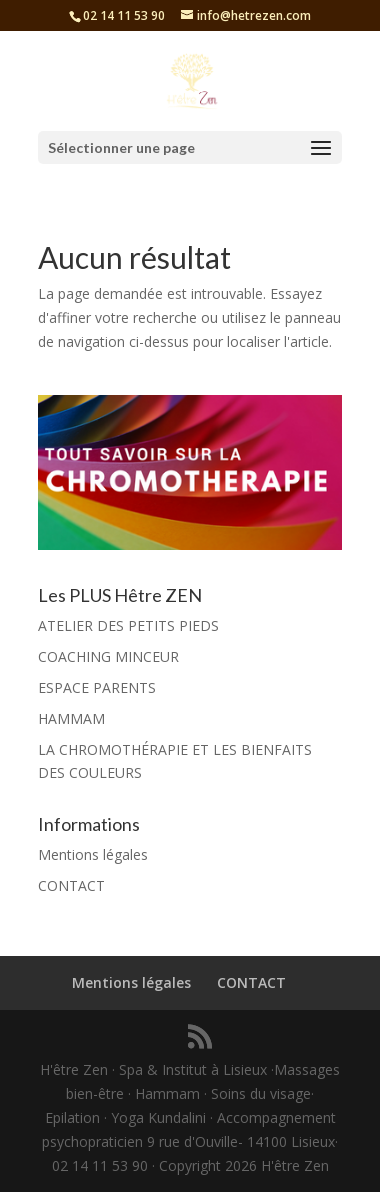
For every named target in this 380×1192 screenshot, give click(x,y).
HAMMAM (71, 718)
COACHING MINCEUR (108, 656)
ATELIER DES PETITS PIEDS (128, 625)
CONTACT (71, 885)
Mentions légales (93, 854)
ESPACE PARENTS (97, 687)
